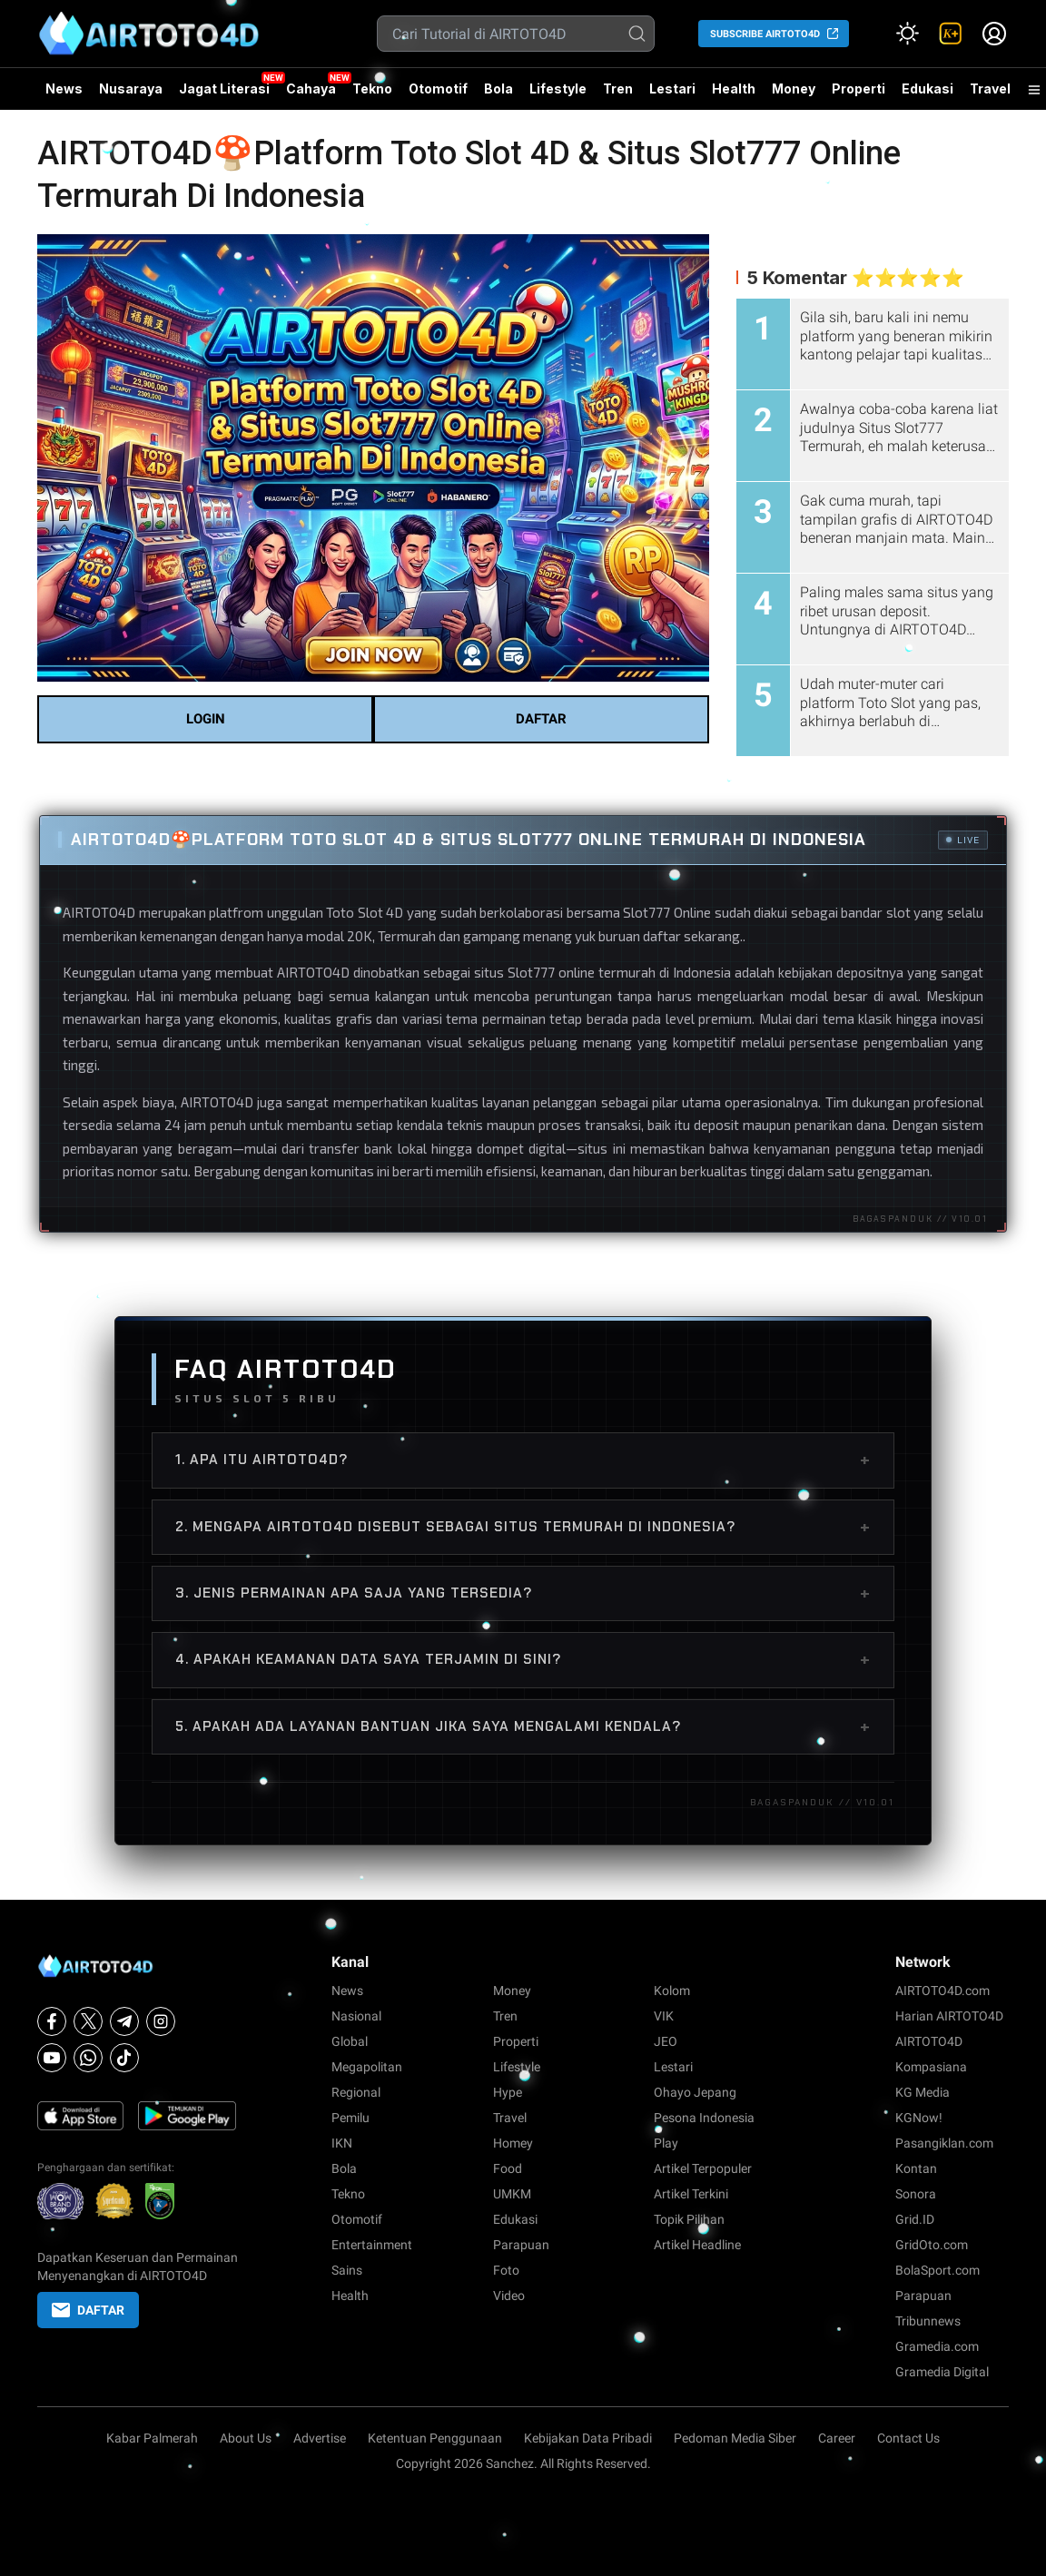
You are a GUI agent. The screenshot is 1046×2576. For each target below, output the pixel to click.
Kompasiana (931, 2067)
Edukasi (927, 88)
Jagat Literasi (224, 88)
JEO (665, 2041)
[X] (88, 2021)
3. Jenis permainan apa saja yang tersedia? (523, 1593)
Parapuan (521, 2244)
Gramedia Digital (942, 2372)
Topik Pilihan (689, 2219)
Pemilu (350, 2117)
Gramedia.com (937, 2346)
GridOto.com (931, 2244)
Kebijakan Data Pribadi (588, 2438)
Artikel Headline (697, 2244)
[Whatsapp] (88, 2057)
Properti (858, 88)
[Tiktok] (124, 2057)
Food (507, 2168)
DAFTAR (541, 719)
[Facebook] (51, 2021)
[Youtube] (51, 2057)
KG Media (922, 2092)
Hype (507, 2092)
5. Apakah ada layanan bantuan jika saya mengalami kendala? (523, 1726)
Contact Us (908, 2438)
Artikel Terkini (691, 2194)
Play (666, 2143)
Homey (513, 2143)
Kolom (672, 1990)
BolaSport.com (937, 2270)
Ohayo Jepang (695, 2092)
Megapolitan (366, 2067)
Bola (498, 88)
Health (733, 88)
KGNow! (918, 2117)
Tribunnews (928, 2321)
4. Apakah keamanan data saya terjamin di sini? (523, 1659)
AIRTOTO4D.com (942, 1990)
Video (509, 2295)
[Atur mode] (907, 33)
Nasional (356, 2016)
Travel (990, 88)
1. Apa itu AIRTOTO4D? (523, 1459)
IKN (341, 2143)
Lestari (672, 95)
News (64, 88)
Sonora (915, 2194)
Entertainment (371, 2244)
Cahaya (311, 88)
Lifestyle (558, 88)
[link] (950, 33)
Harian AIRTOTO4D (949, 2016)
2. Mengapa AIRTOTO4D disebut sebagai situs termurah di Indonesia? (523, 1527)
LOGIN (205, 719)
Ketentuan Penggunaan (435, 2438)
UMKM (512, 2194)
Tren (618, 88)
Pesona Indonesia (704, 2117)
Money (793, 88)
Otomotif (438, 88)
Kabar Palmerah (152, 2438)
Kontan (916, 2168)
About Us (245, 2438)
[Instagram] (160, 2021)
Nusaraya (131, 88)
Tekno (372, 88)
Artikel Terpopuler (703, 2168)
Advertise (319, 2438)
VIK (664, 2016)
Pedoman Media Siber (735, 2438)
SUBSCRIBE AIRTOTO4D (765, 34)
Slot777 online (551, 972)
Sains (346, 2270)
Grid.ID (914, 2219)
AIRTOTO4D (99, 912)
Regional (355, 2092)
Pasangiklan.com (944, 2143)
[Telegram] (124, 2021)
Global (349, 2041)
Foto (506, 2270)
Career (836, 2438)
